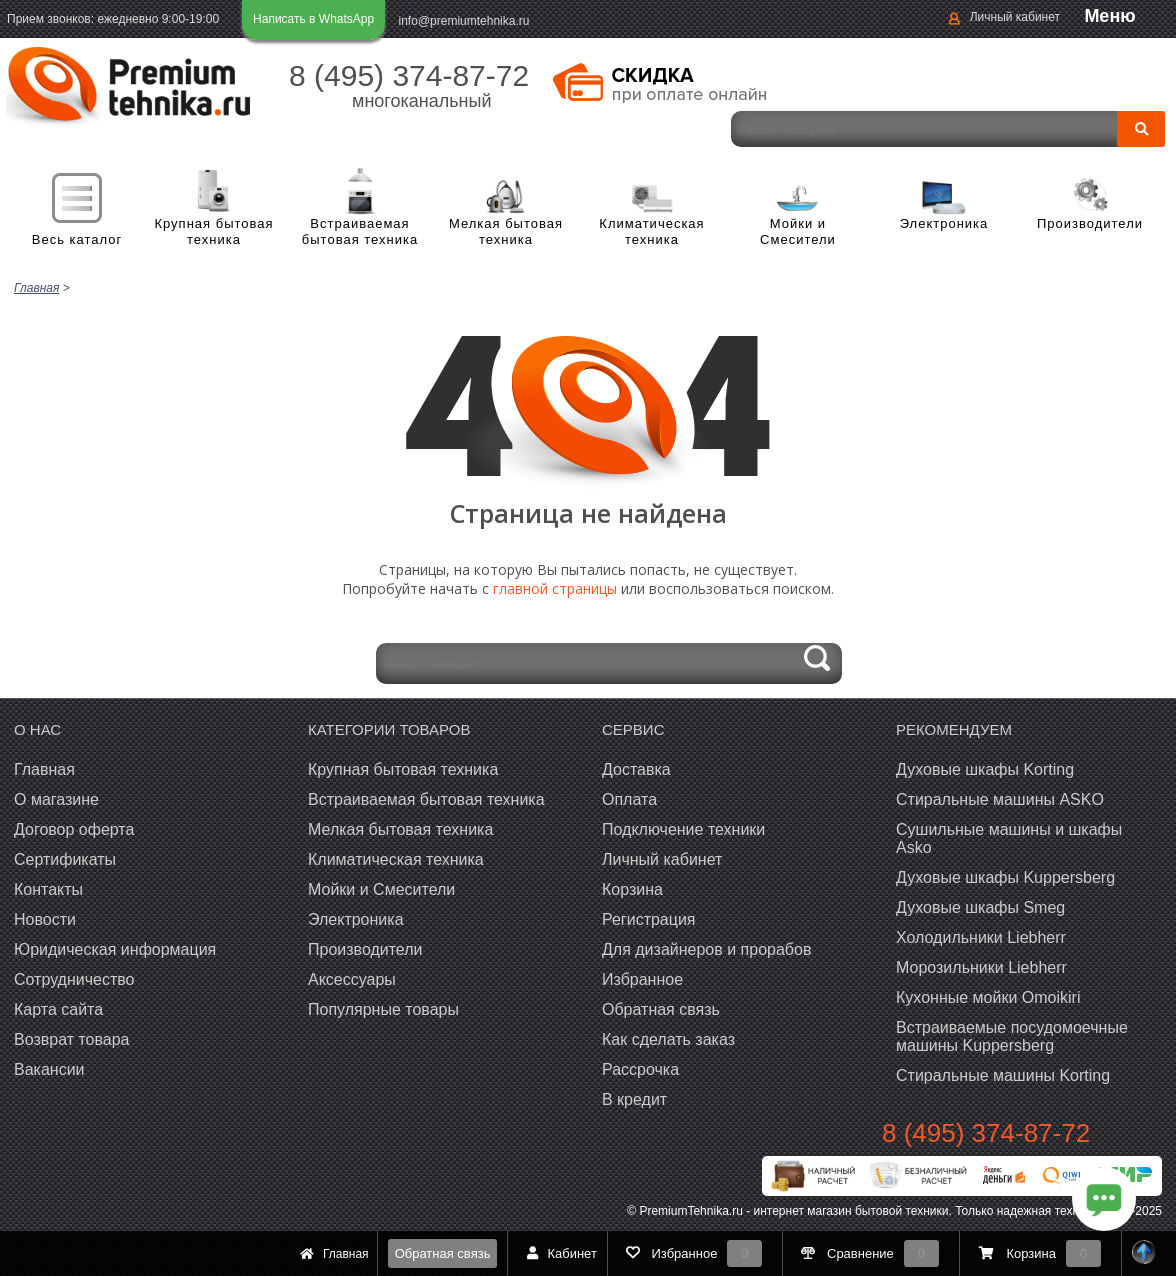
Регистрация (649, 917)
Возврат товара (72, 1037)
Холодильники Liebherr (981, 935)
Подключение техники (683, 827)
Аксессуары (352, 977)
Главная (44, 767)
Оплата (629, 797)
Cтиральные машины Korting (1003, 1073)
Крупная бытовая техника (213, 231)
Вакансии (49, 1067)
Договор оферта (74, 827)
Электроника (944, 223)
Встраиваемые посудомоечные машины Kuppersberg (1012, 1034)
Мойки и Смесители (798, 231)
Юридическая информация (115, 947)
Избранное (642, 977)
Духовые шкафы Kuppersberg (1005, 875)
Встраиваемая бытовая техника (360, 231)
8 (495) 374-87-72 (409, 75)
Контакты (48, 887)
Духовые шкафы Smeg (980, 905)
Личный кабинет (1015, 17)
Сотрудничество (74, 977)
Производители (1090, 223)
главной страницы (555, 586)
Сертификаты (65, 857)
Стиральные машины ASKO (1000, 797)
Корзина (632, 887)
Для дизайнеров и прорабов (706, 947)
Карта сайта (58, 1007)
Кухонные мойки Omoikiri (988, 995)
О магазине (56, 797)
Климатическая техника (651, 231)
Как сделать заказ (668, 1037)
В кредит (634, 1097)
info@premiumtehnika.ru (464, 21)
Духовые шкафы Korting (985, 767)
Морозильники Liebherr (981, 965)
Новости (45, 917)
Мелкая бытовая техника (506, 231)
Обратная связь (443, 1253)
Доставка (636, 767)
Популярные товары (383, 1007)
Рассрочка (640, 1067)
